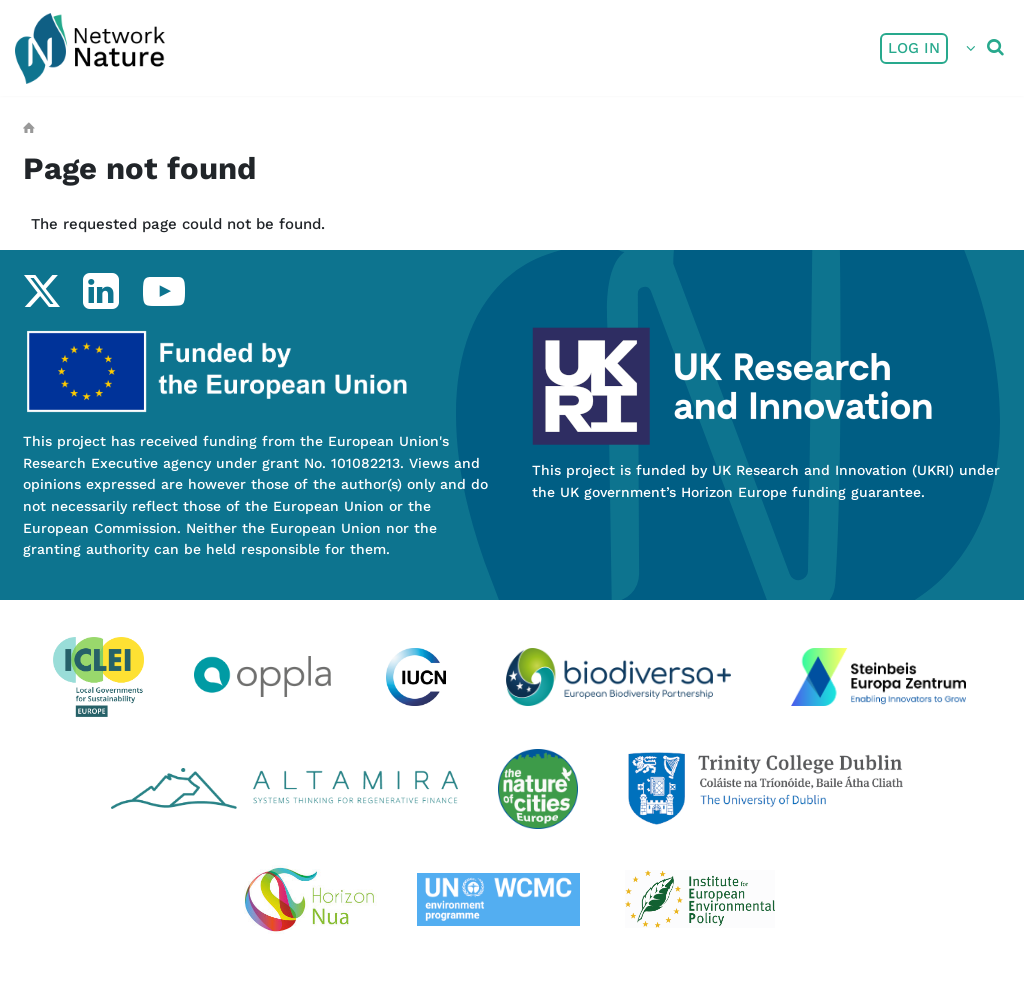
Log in (914, 48)
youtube (163, 291)
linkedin (100, 291)
